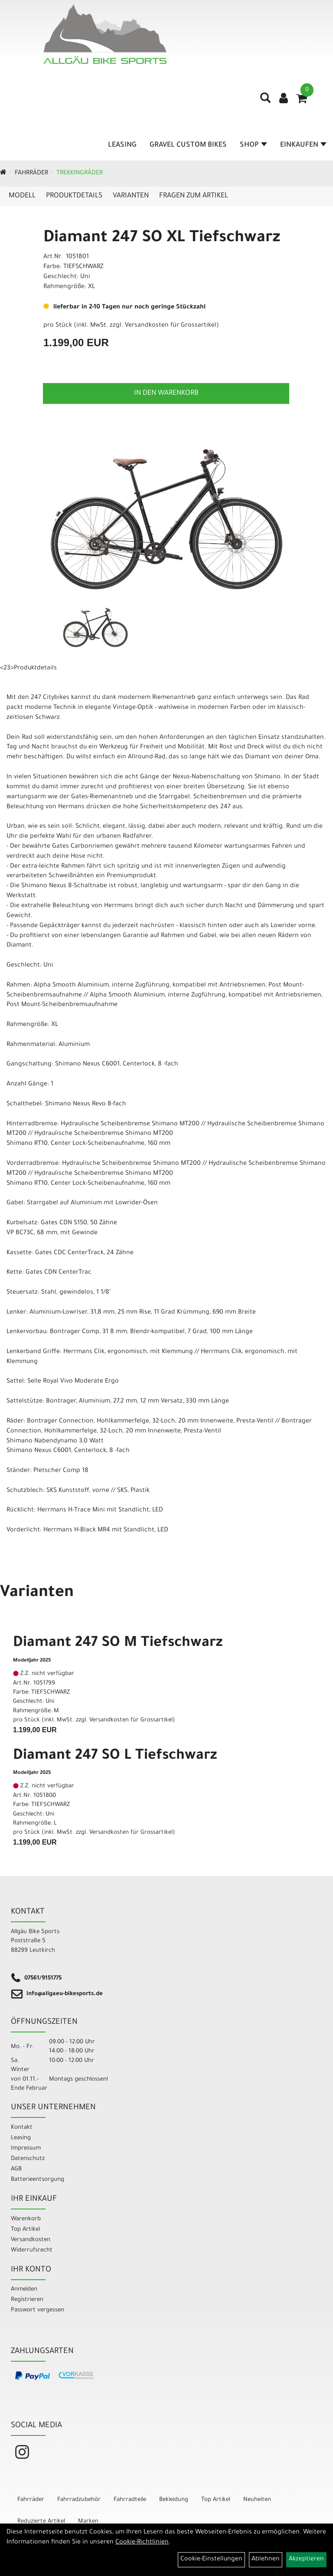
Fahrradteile (130, 2500)
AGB (16, 2169)
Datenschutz (28, 2159)
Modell (22, 196)
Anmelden (24, 2289)
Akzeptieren (306, 2559)
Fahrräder (31, 173)
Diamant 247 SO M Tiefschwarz (117, 1644)
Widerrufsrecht (31, 2250)
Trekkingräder (79, 173)
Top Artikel (25, 2229)
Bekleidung (173, 2500)
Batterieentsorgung (37, 2179)
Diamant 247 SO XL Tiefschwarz (161, 238)
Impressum (26, 2148)
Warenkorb (26, 2219)
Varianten (131, 196)
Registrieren (27, 2300)
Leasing (122, 145)
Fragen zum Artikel (193, 196)
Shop (253, 145)
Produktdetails (74, 196)
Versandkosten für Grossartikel (170, 325)
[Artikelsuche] (265, 101)
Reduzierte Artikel (41, 2521)
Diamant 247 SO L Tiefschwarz (115, 1756)
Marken (88, 2521)
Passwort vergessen (37, 2310)
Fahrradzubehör (79, 2500)
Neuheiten (257, 2500)
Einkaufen (303, 145)
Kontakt (22, 2127)
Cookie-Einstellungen (211, 2559)
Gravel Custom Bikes (188, 145)
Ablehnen (265, 2559)
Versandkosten (30, 2240)
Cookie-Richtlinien (142, 2542)
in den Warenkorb (166, 393)
